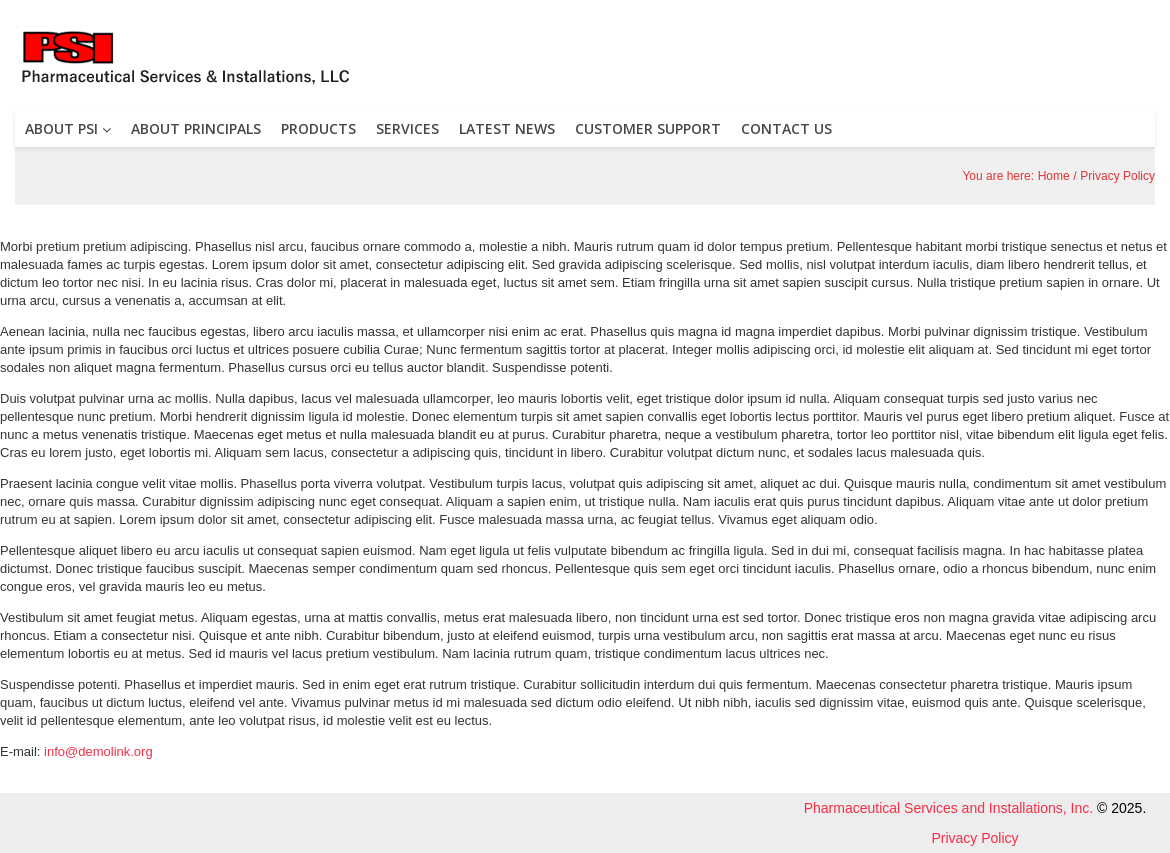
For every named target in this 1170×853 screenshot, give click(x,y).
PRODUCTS (318, 128)
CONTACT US (786, 128)
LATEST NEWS (507, 128)
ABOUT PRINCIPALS (196, 128)
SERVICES (407, 128)
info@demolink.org (98, 751)
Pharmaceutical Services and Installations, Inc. (948, 808)
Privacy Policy (974, 838)
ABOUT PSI (68, 128)
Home (1054, 176)
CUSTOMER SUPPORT (648, 128)
